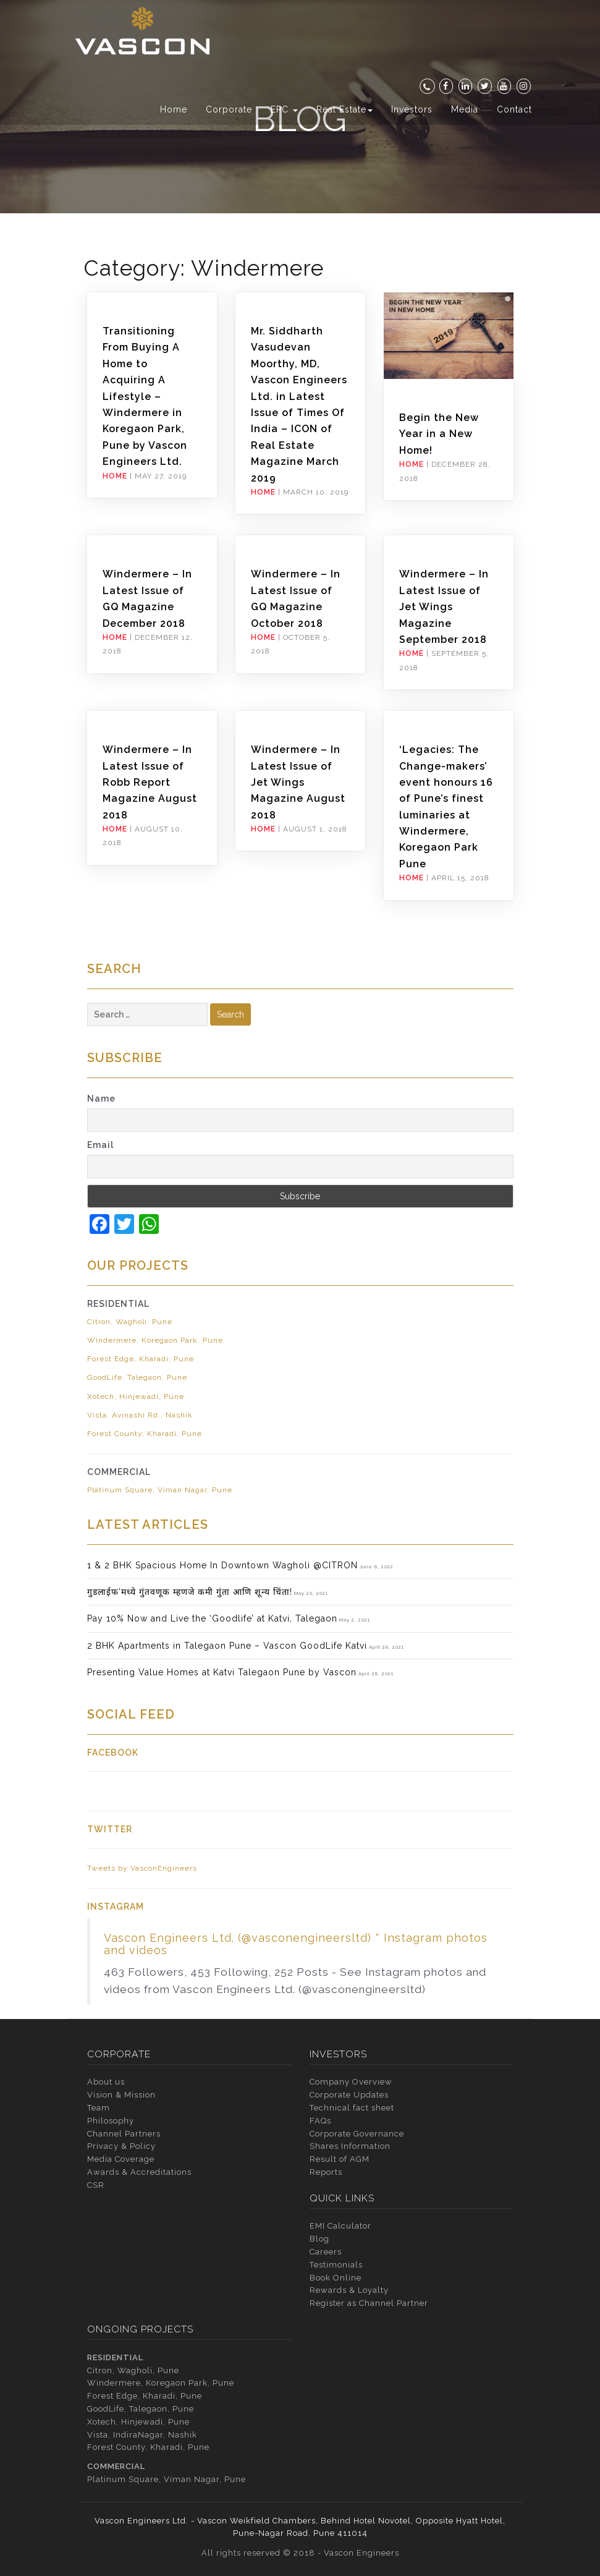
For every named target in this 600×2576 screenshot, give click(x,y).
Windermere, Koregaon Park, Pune (155, 1340)
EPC (284, 109)
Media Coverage (120, 2159)
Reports (326, 2172)
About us (106, 2081)
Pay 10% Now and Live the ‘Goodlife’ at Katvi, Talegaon (212, 1618)
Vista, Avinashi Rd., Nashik (140, 1415)
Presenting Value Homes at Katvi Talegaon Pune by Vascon (222, 1672)
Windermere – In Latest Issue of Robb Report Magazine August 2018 (150, 782)
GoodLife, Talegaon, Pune (137, 1377)
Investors (412, 109)
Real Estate (344, 109)
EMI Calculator (340, 2225)
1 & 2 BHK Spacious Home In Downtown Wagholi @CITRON (222, 1565)
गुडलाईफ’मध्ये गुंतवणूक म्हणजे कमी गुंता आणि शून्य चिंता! (189, 1592)
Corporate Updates (349, 2094)
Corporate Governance (357, 2133)
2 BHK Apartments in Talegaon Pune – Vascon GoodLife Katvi (227, 1646)
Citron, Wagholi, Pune (129, 1321)
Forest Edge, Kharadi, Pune (140, 1358)
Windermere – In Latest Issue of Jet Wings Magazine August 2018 (298, 782)
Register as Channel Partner (369, 2303)
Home (173, 109)
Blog (319, 2238)
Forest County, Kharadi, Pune (144, 1433)
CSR (95, 2185)
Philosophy (110, 2120)
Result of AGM (340, 2159)
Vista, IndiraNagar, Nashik (142, 2434)
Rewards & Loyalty (349, 2290)
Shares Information (350, 2146)
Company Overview (351, 2081)
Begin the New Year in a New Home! (439, 434)
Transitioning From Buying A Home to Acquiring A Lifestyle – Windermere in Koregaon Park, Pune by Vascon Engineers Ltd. (145, 396)
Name (101, 1098)
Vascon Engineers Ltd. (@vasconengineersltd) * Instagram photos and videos (296, 1944)
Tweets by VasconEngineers (142, 1868)
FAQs (320, 2120)
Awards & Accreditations (139, 2172)
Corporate (229, 109)
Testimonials (336, 2264)
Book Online (335, 2277)
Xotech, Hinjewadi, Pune (135, 1396)
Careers (326, 2251)
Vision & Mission (121, 2094)
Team (98, 2107)
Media (464, 109)
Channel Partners (124, 2133)
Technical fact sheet (352, 2107)
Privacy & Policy (121, 2146)
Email (100, 1145)
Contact (514, 109)
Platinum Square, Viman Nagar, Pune (159, 1490)
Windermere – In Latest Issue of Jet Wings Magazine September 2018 (444, 606)
